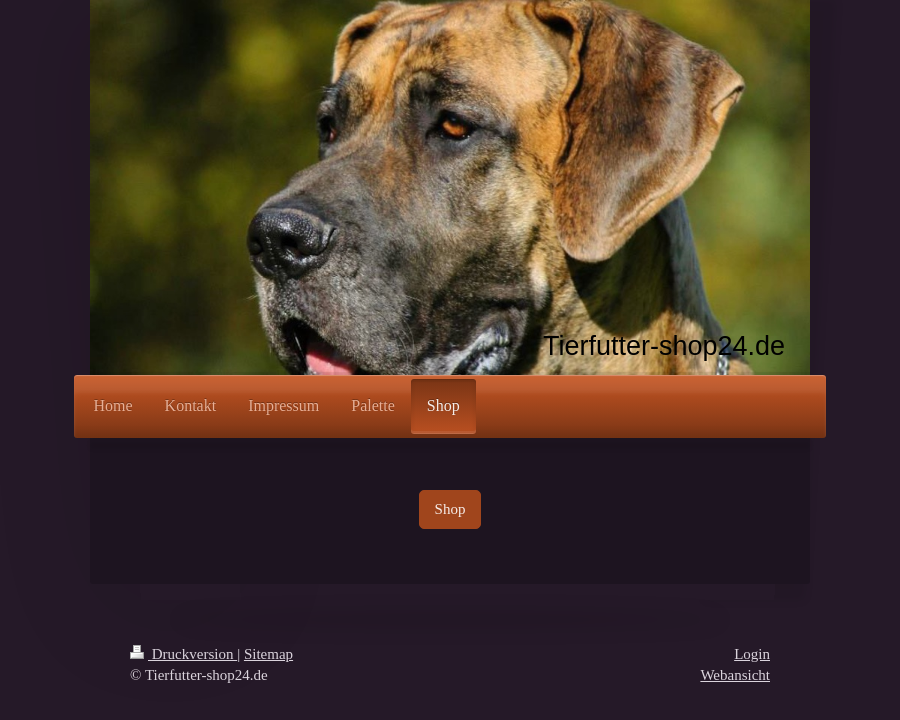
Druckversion (183, 654)
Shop (450, 509)
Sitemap (268, 654)
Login (752, 654)
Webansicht (735, 675)
